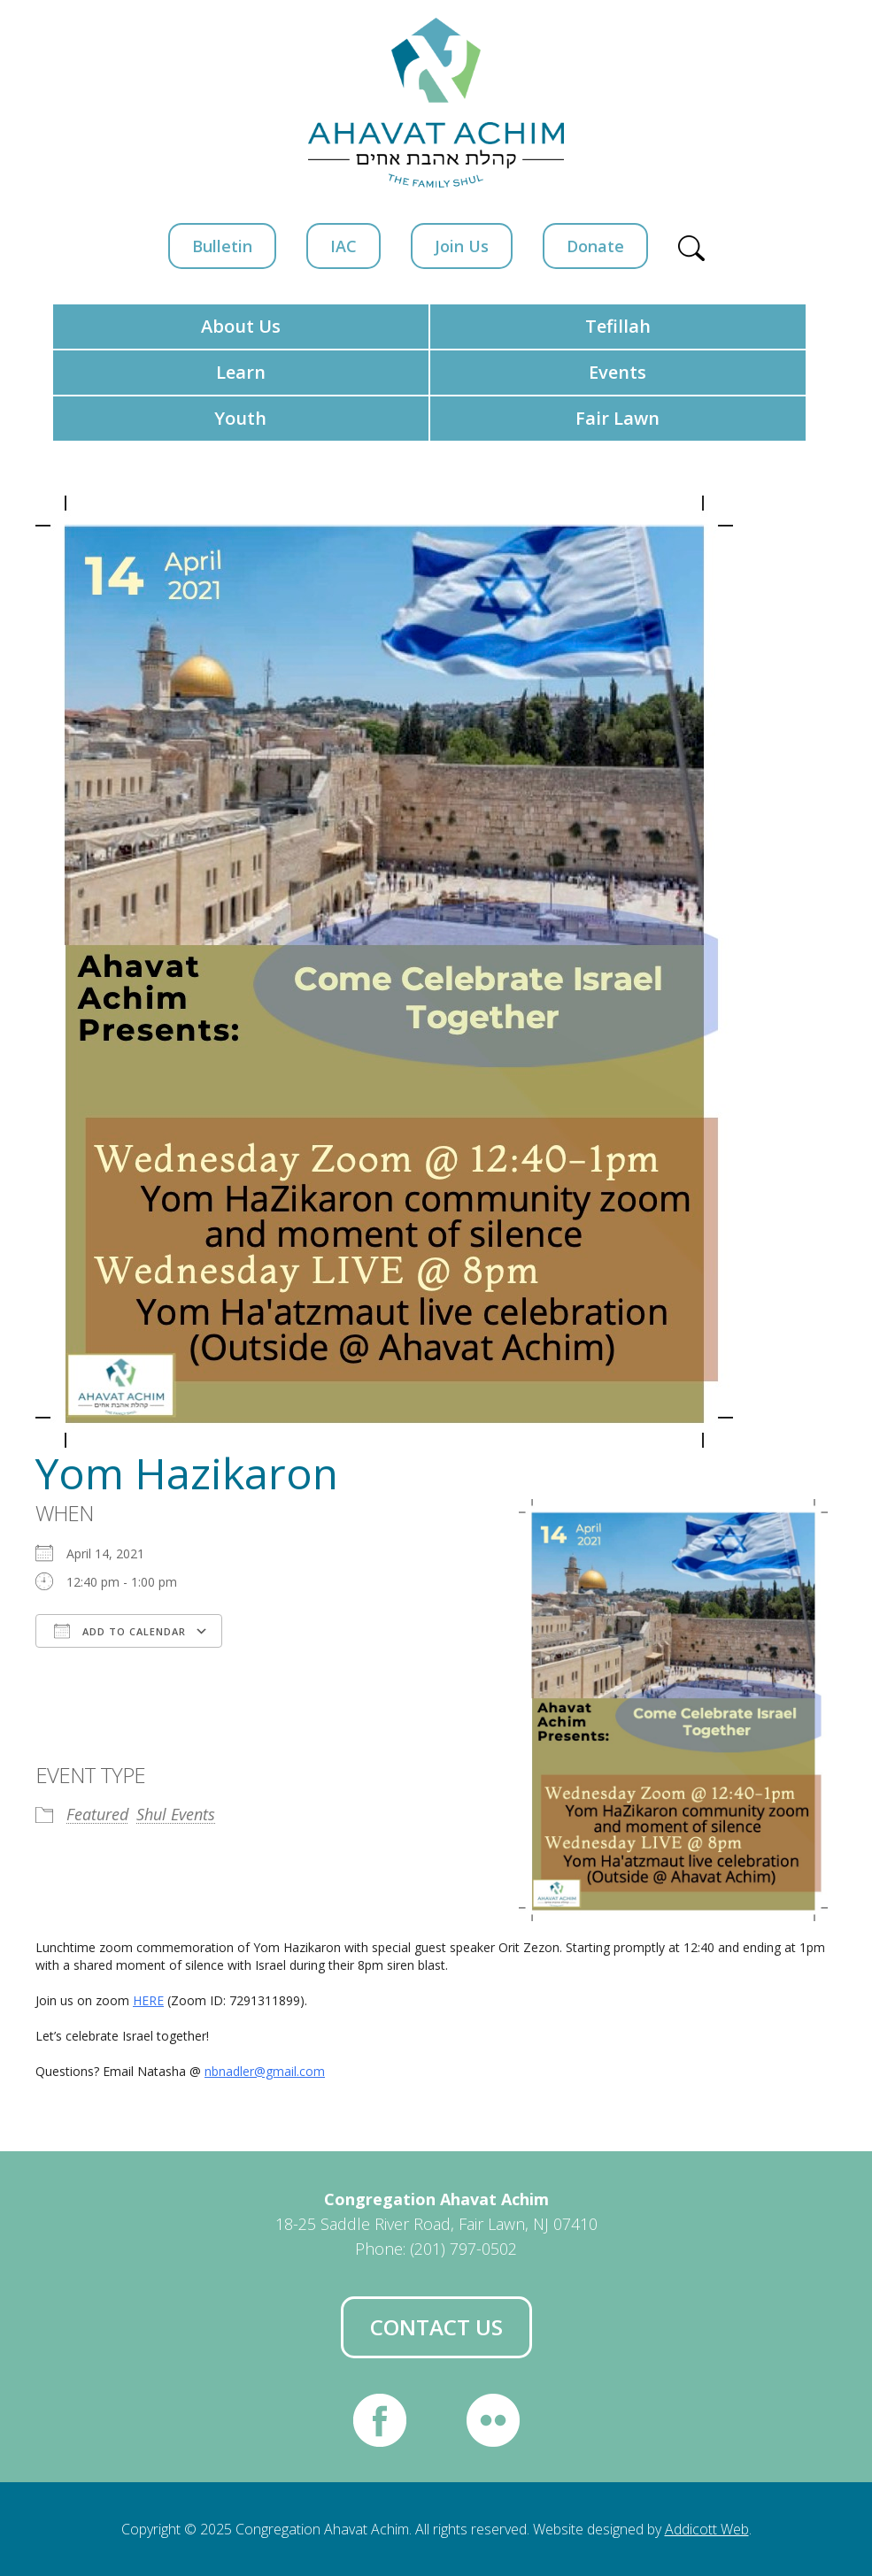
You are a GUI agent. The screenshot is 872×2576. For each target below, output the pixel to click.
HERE (148, 2000)
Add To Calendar (120, 1631)
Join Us (462, 246)
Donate (595, 246)
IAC (343, 246)
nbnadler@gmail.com (264, 2071)
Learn (241, 372)
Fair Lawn (617, 418)
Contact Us (436, 2326)
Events (617, 372)
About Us (241, 326)
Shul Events (175, 1814)
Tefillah (618, 326)
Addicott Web (707, 2529)
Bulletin (222, 246)
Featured (97, 1814)
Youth (240, 418)
